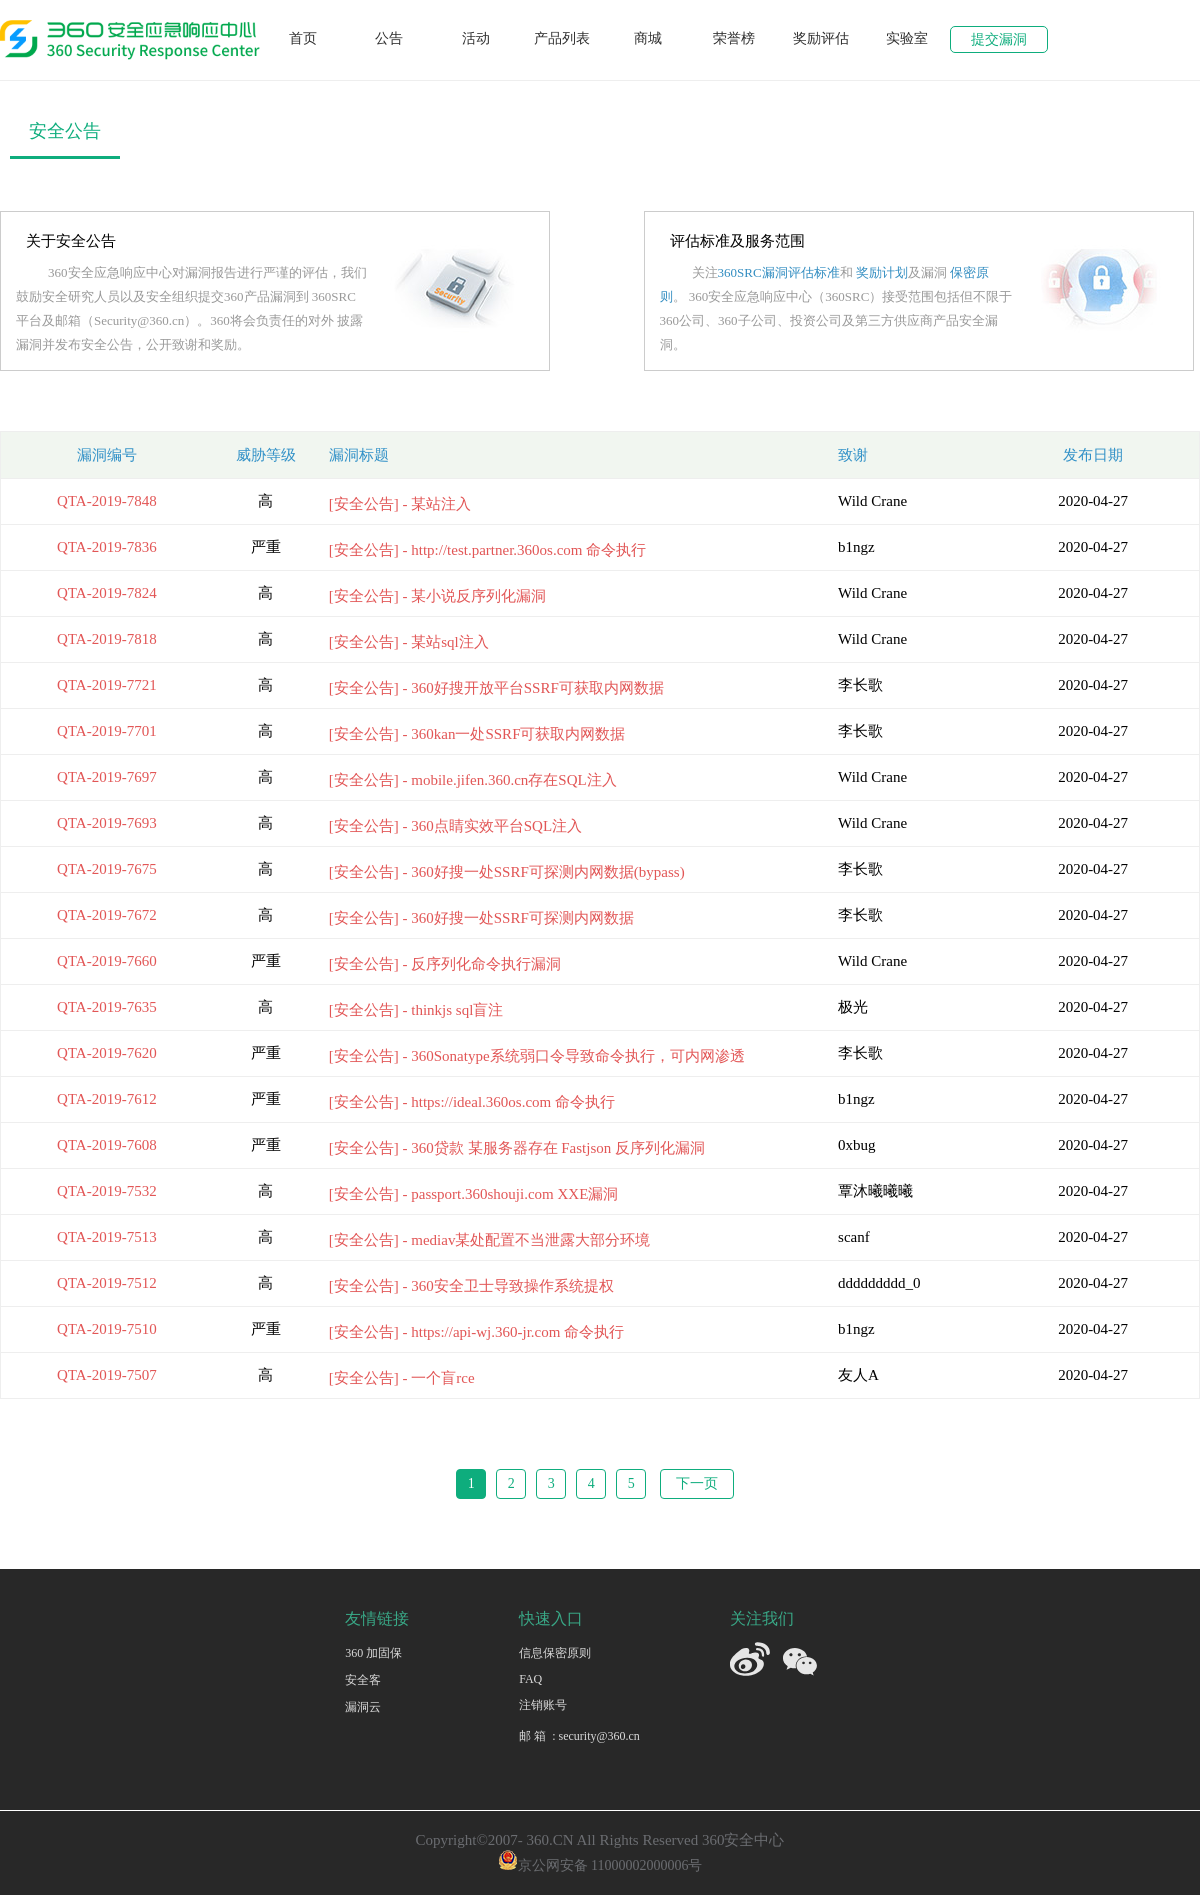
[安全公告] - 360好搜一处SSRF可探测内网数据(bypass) (507, 872)
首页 (303, 38)
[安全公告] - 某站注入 (400, 504)
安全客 (363, 1680)
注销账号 (543, 1705)
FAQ (530, 1679)
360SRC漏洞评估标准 (779, 272)
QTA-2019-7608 (107, 1145)
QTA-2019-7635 (107, 1007)
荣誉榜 (734, 38)
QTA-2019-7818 (107, 639)
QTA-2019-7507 (107, 1375)
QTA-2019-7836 (107, 547)
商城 (648, 38)
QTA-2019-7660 (107, 961)
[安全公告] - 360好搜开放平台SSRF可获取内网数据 (496, 688)
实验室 (907, 38)
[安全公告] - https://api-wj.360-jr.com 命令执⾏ (476, 1332)
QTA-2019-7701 (107, 731)
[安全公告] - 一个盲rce (402, 1378)
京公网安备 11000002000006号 (600, 1865)
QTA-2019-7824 (107, 593)
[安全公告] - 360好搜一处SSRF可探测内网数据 (481, 918)
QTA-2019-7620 (107, 1053)
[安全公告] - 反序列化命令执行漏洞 (445, 964)
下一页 (697, 1483)
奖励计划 (882, 272)
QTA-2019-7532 (107, 1191)
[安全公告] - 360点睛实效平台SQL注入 (455, 826)
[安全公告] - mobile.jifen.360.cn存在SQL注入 (473, 780)
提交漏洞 (999, 39)
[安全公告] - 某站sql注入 (409, 642)
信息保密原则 (555, 1653)
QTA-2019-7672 (107, 915)
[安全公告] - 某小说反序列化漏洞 (438, 596)
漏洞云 (363, 1707)
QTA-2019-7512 (107, 1283)
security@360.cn (598, 1736)
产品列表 (562, 38)
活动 (476, 38)
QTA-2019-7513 (107, 1237)
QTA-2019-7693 (107, 823)
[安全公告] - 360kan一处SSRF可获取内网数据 (477, 734)
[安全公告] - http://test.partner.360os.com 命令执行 (487, 550)
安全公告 (65, 131)
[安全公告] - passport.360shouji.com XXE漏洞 (474, 1194)
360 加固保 (373, 1653)
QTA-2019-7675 (107, 869)
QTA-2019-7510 (107, 1329)
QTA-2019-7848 (107, 501)
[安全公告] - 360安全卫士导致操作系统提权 (471, 1286)
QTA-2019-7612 (107, 1099)
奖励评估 (821, 38)
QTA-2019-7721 (107, 685)
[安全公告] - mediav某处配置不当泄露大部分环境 (490, 1240)
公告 (389, 38)
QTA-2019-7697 (107, 777)
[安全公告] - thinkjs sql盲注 (416, 1010)
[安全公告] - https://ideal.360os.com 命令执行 (472, 1102)
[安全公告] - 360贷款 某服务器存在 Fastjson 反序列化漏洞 (517, 1148)
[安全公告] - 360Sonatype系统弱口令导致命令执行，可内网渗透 (537, 1056)
